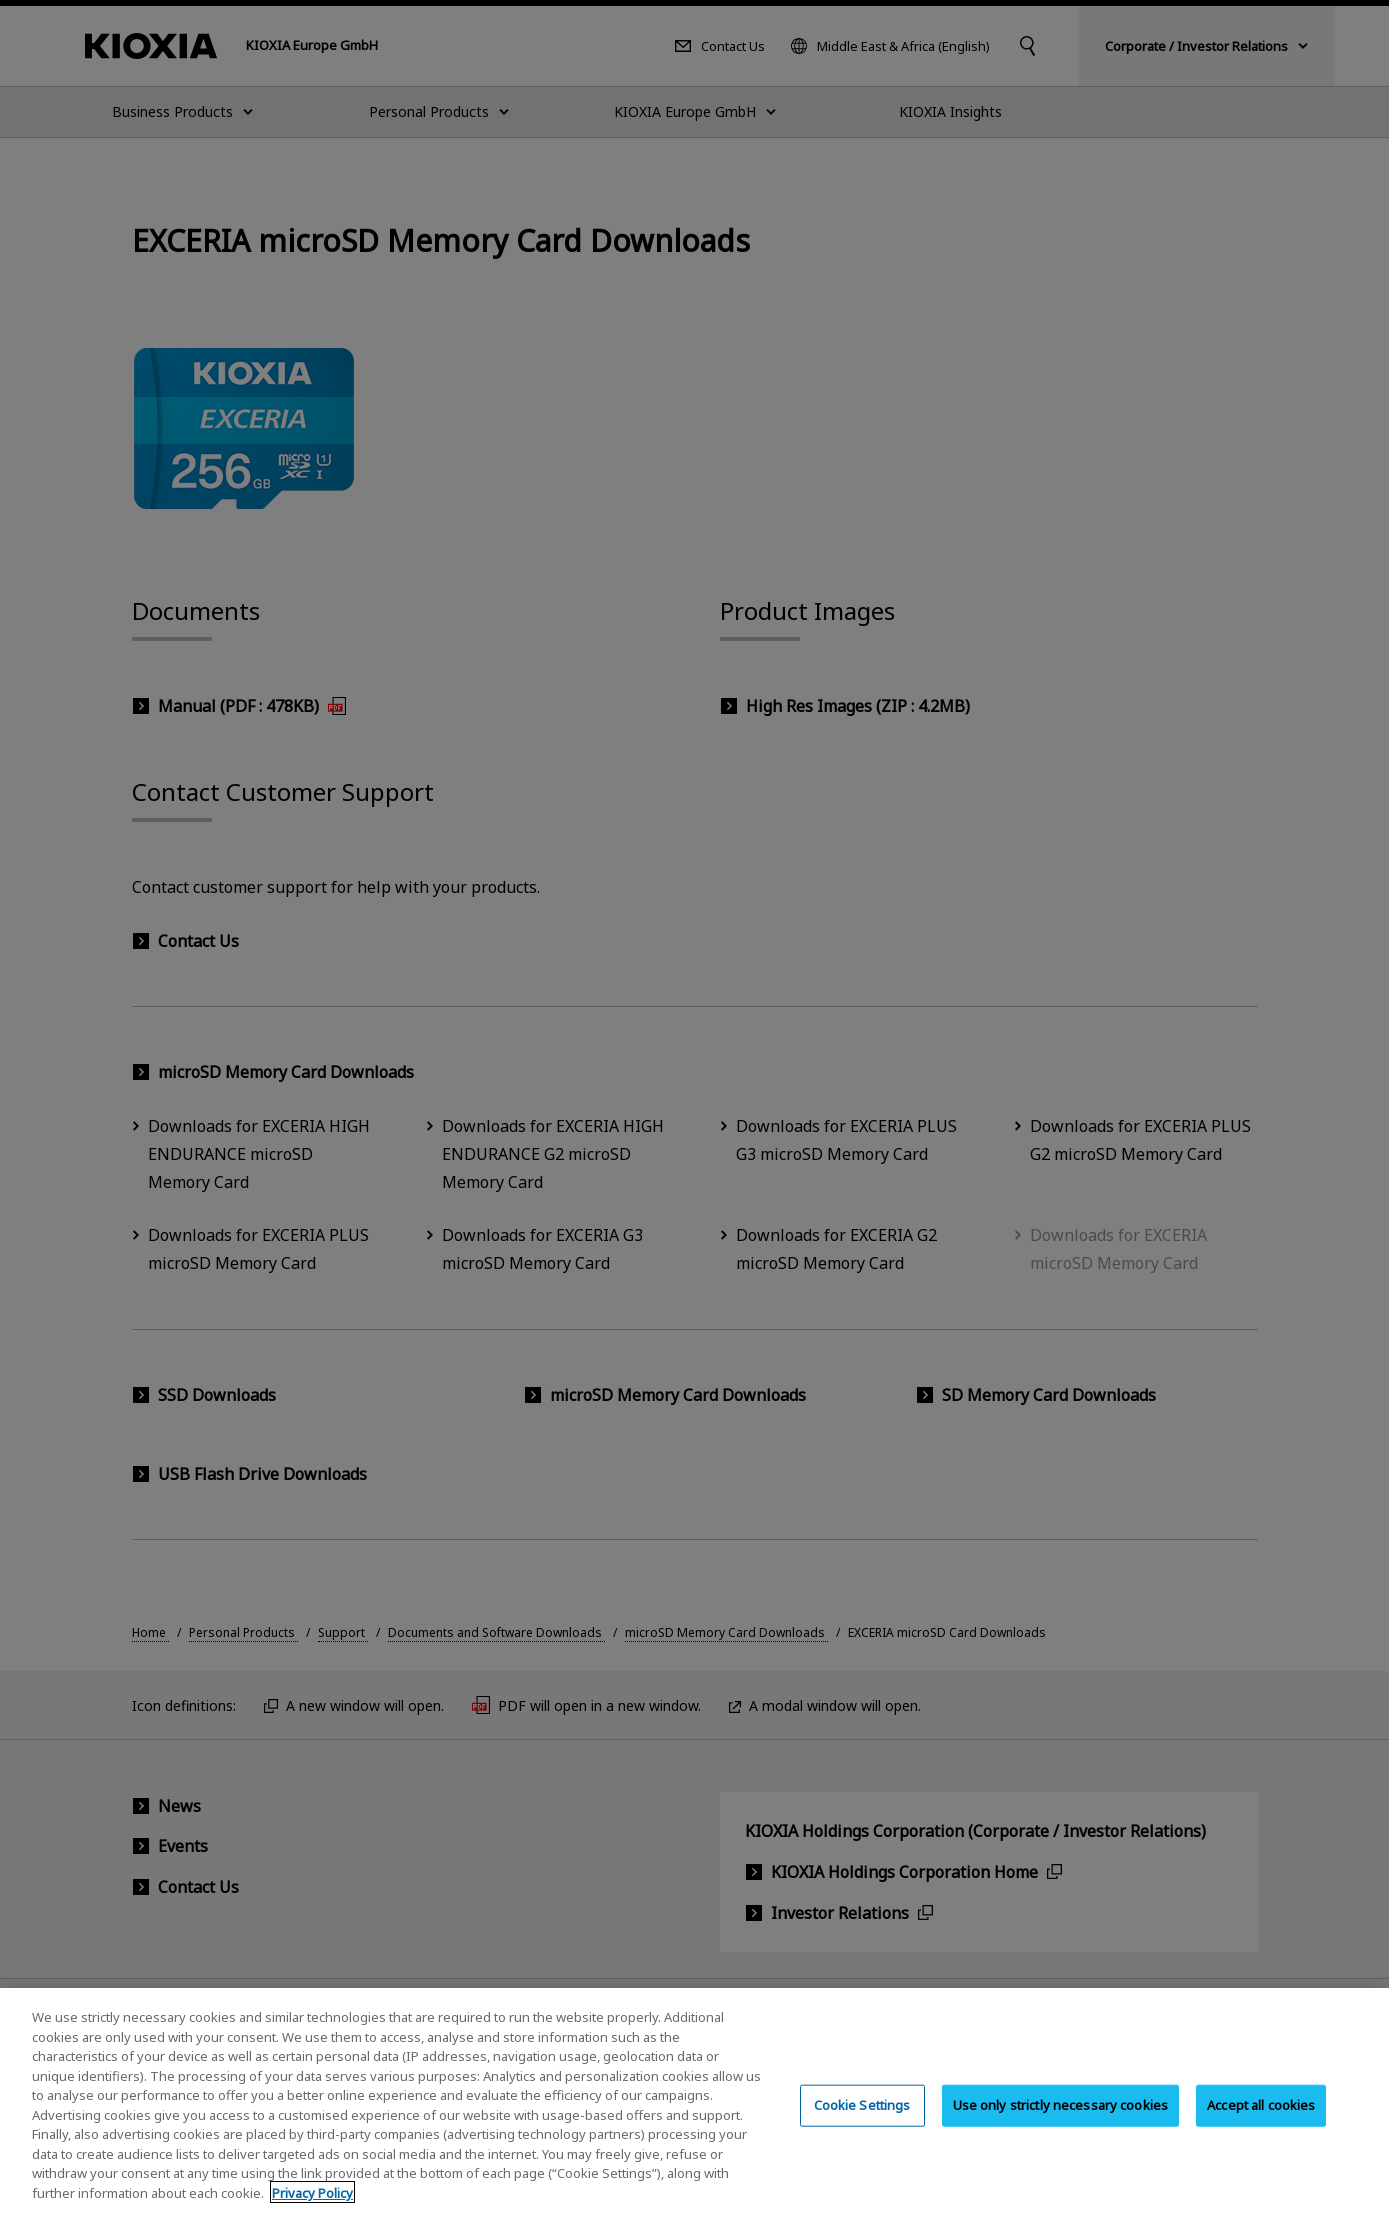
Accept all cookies (1261, 2118)
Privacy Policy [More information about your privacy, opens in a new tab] (312, 2206)
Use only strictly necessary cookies (1061, 2118)
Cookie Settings (862, 2118)
